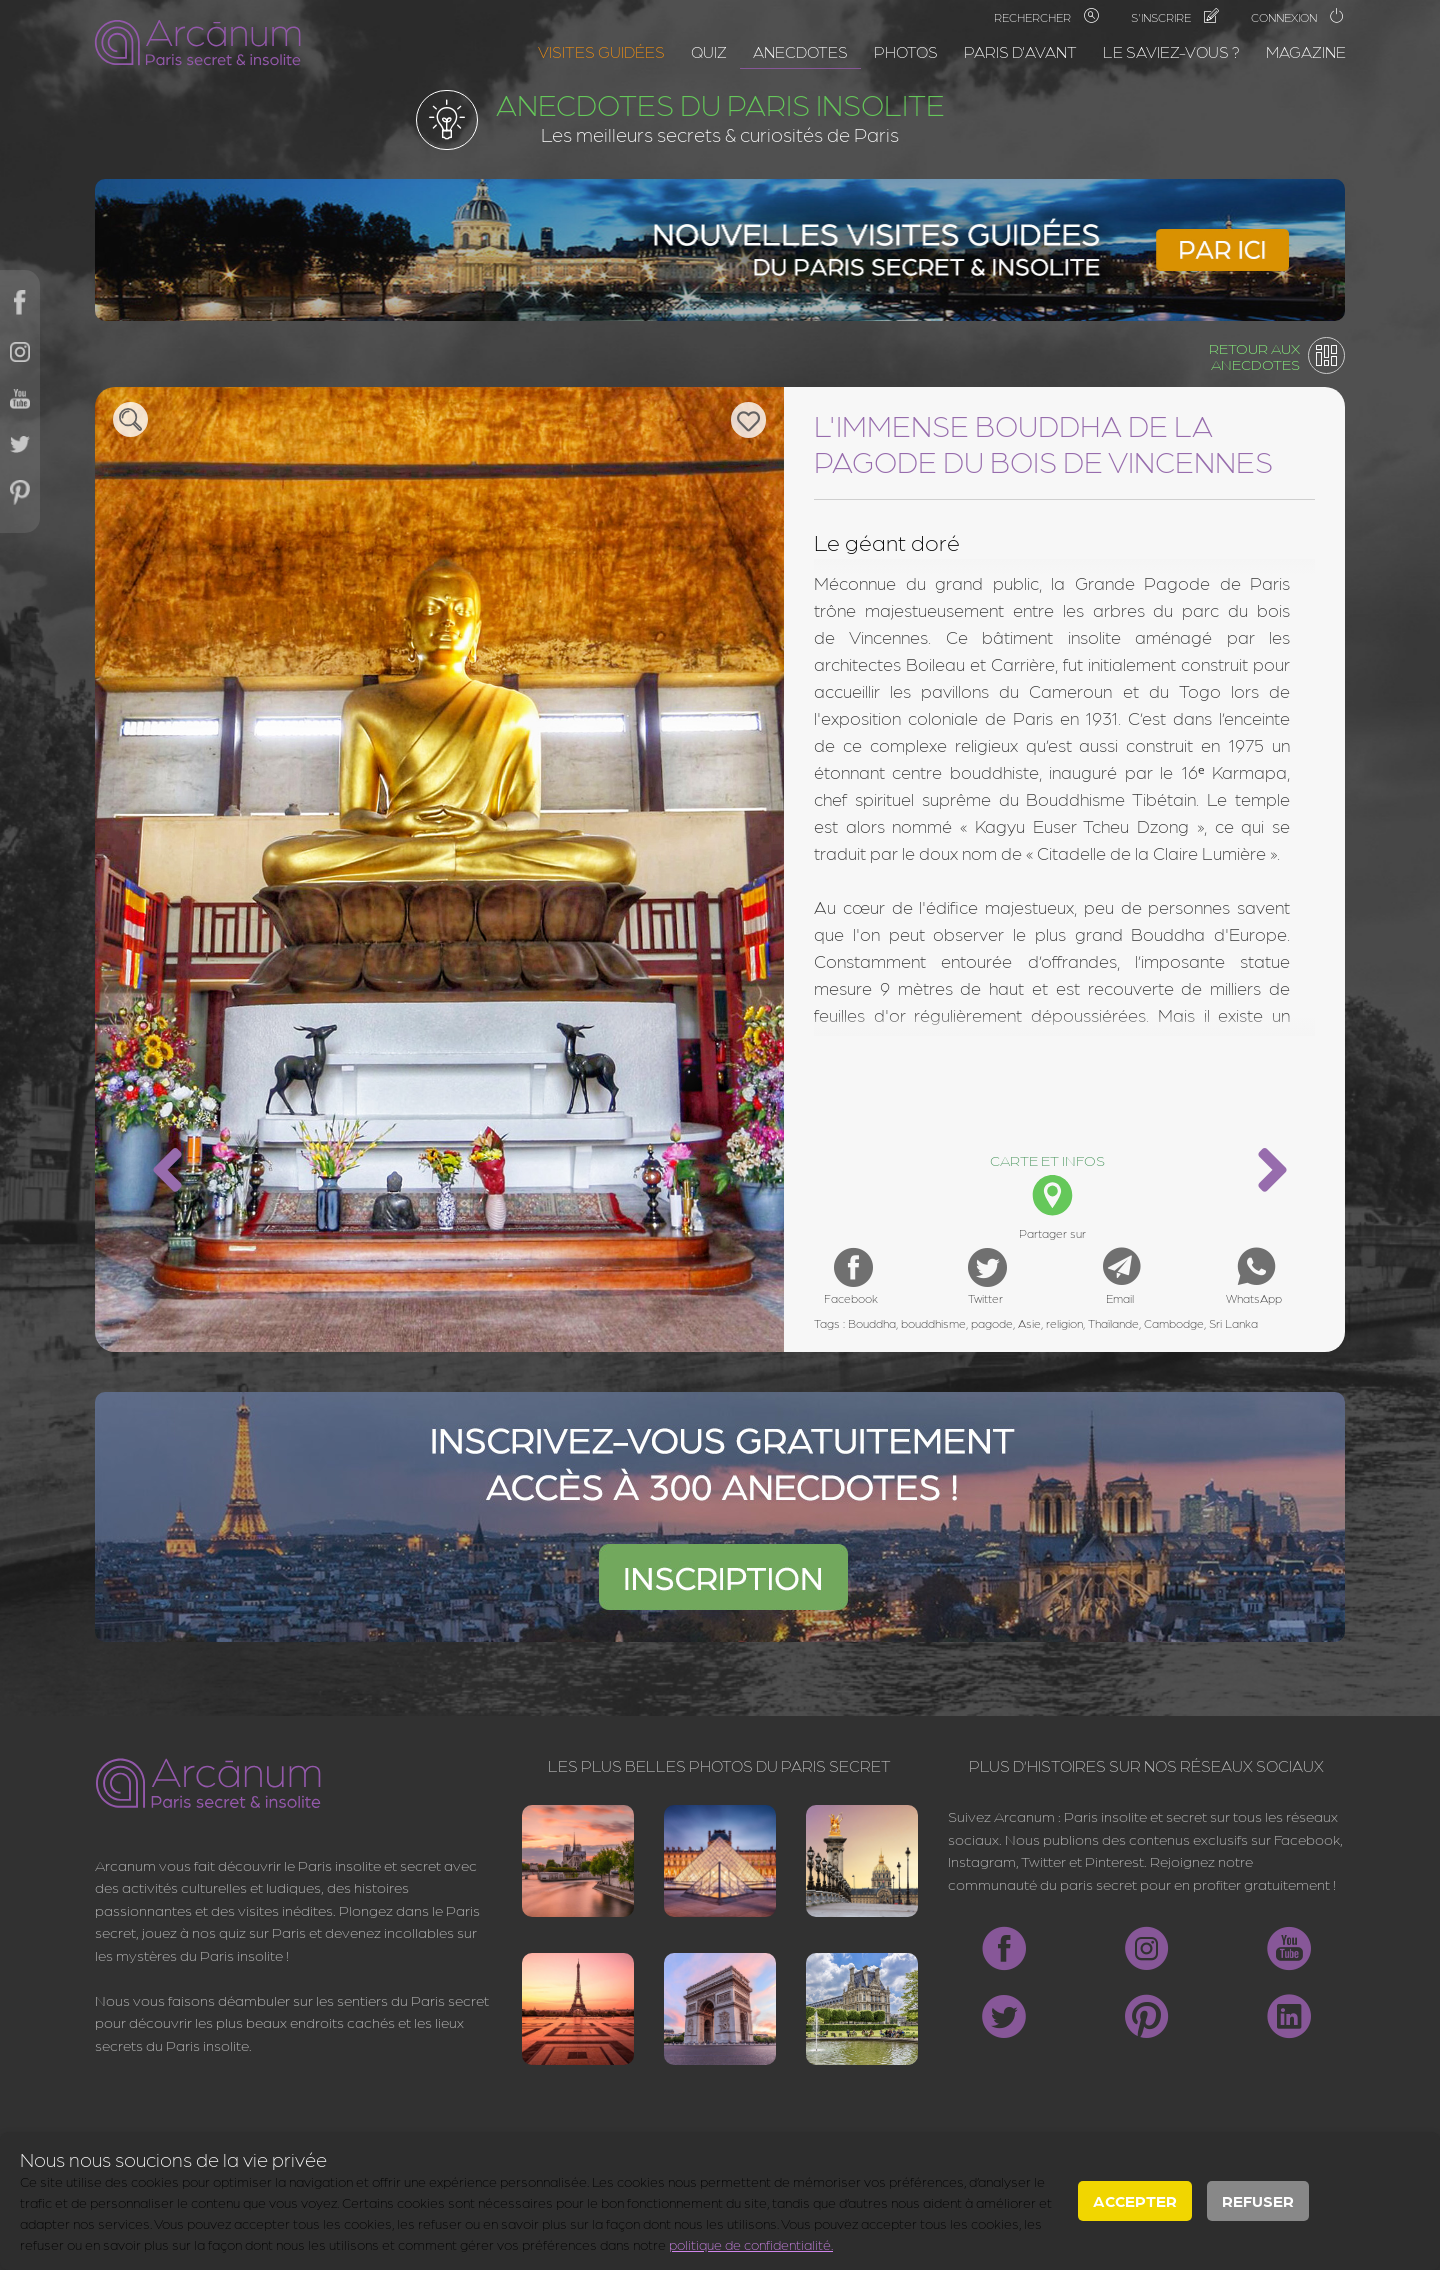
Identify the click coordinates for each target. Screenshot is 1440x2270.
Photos (906, 51)
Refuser (1258, 2200)
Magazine (1306, 51)
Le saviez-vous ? (1171, 51)
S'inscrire (1175, 17)
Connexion (1298, 17)
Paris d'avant (1020, 51)
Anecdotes (800, 51)
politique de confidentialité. (751, 2244)
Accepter (1135, 2200)
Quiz (709, 51)
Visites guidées (601, 51)
